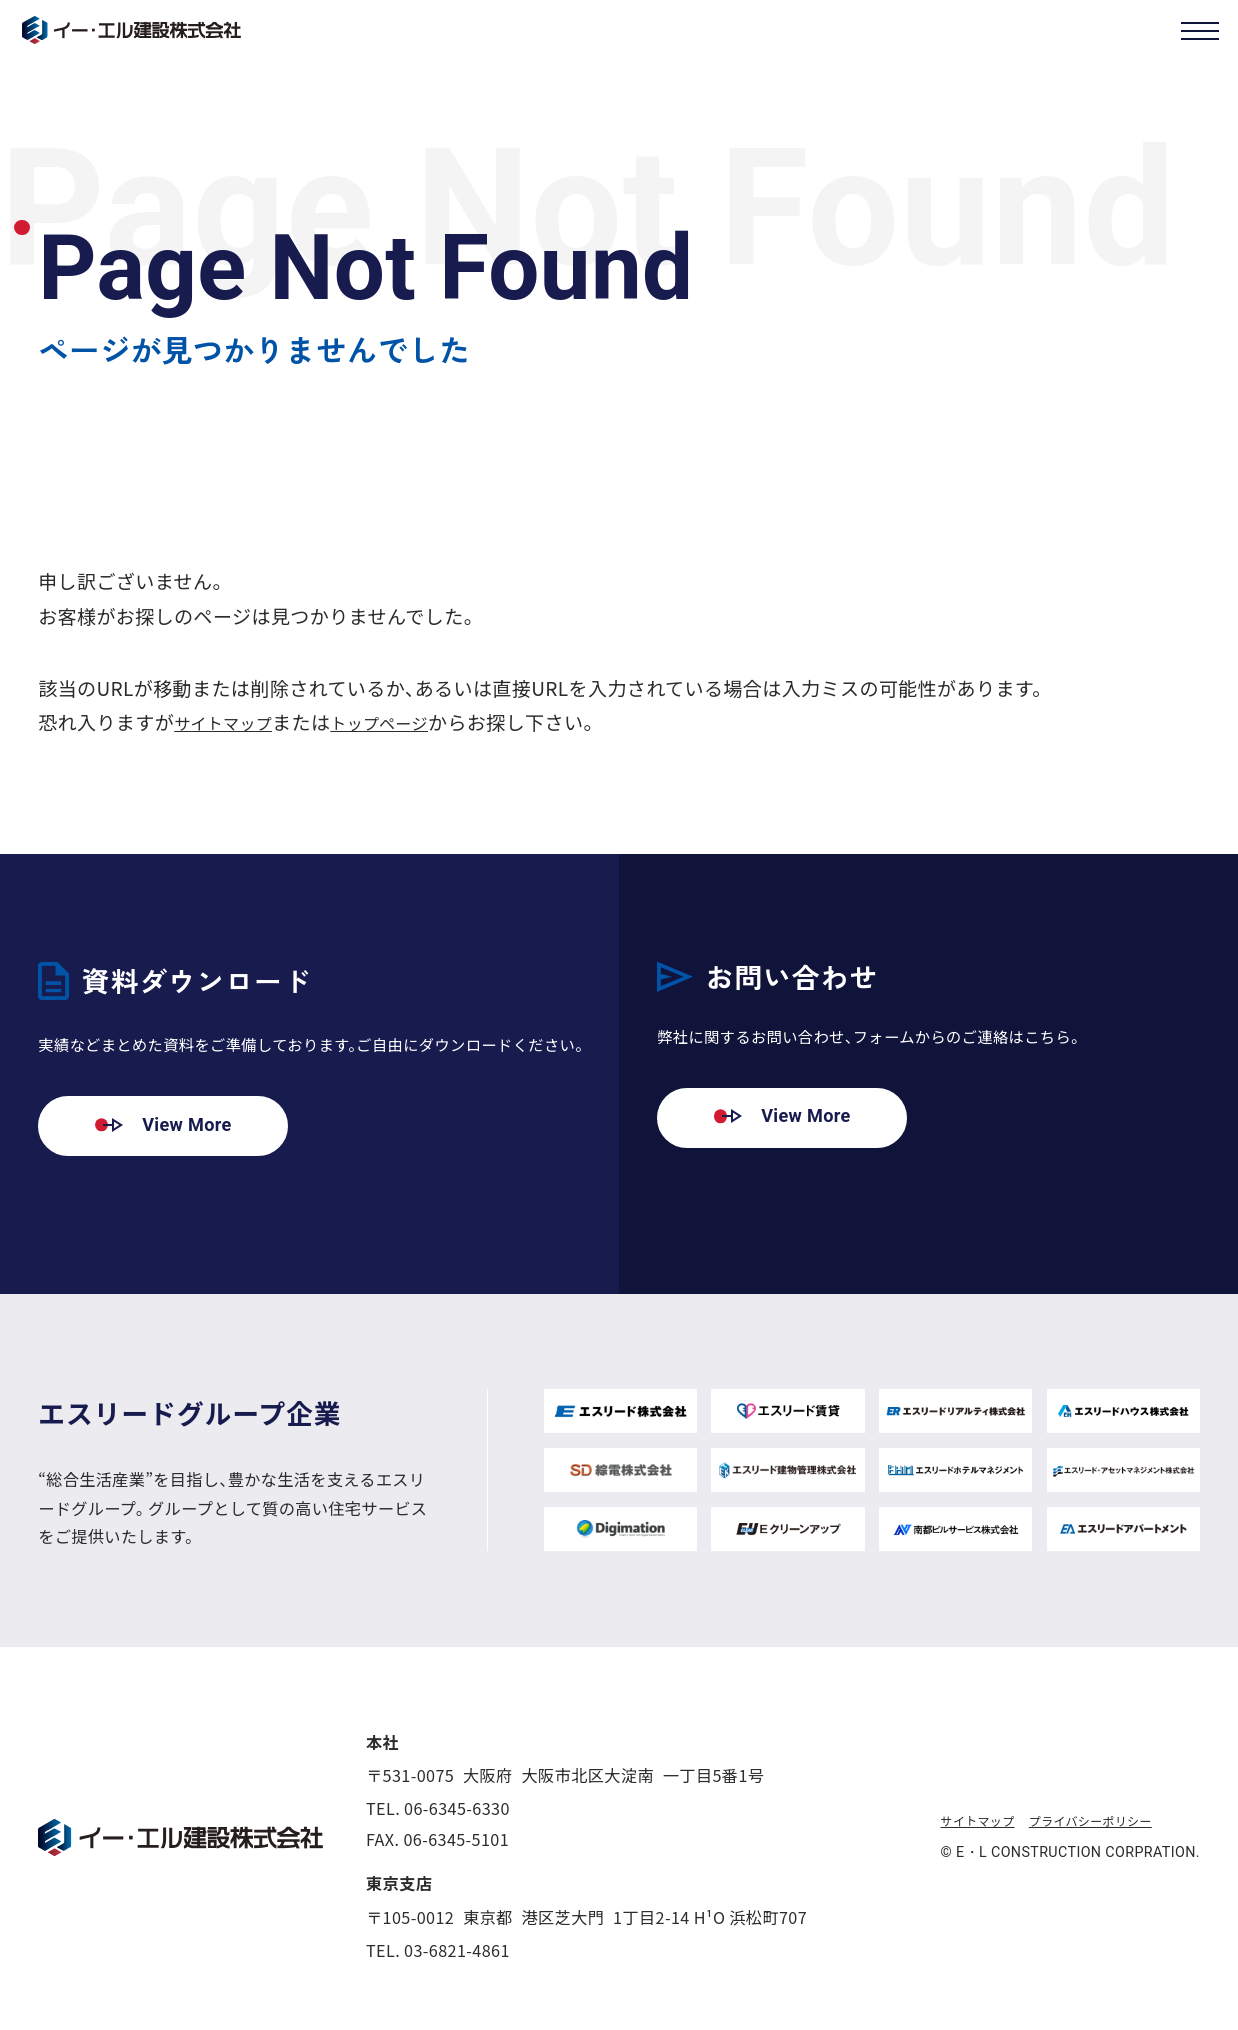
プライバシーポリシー (1116, 1821)
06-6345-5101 (456, 1840)
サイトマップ (232, 721)
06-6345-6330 (457, 1809)
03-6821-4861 (457, 1950)
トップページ (407, 721)
